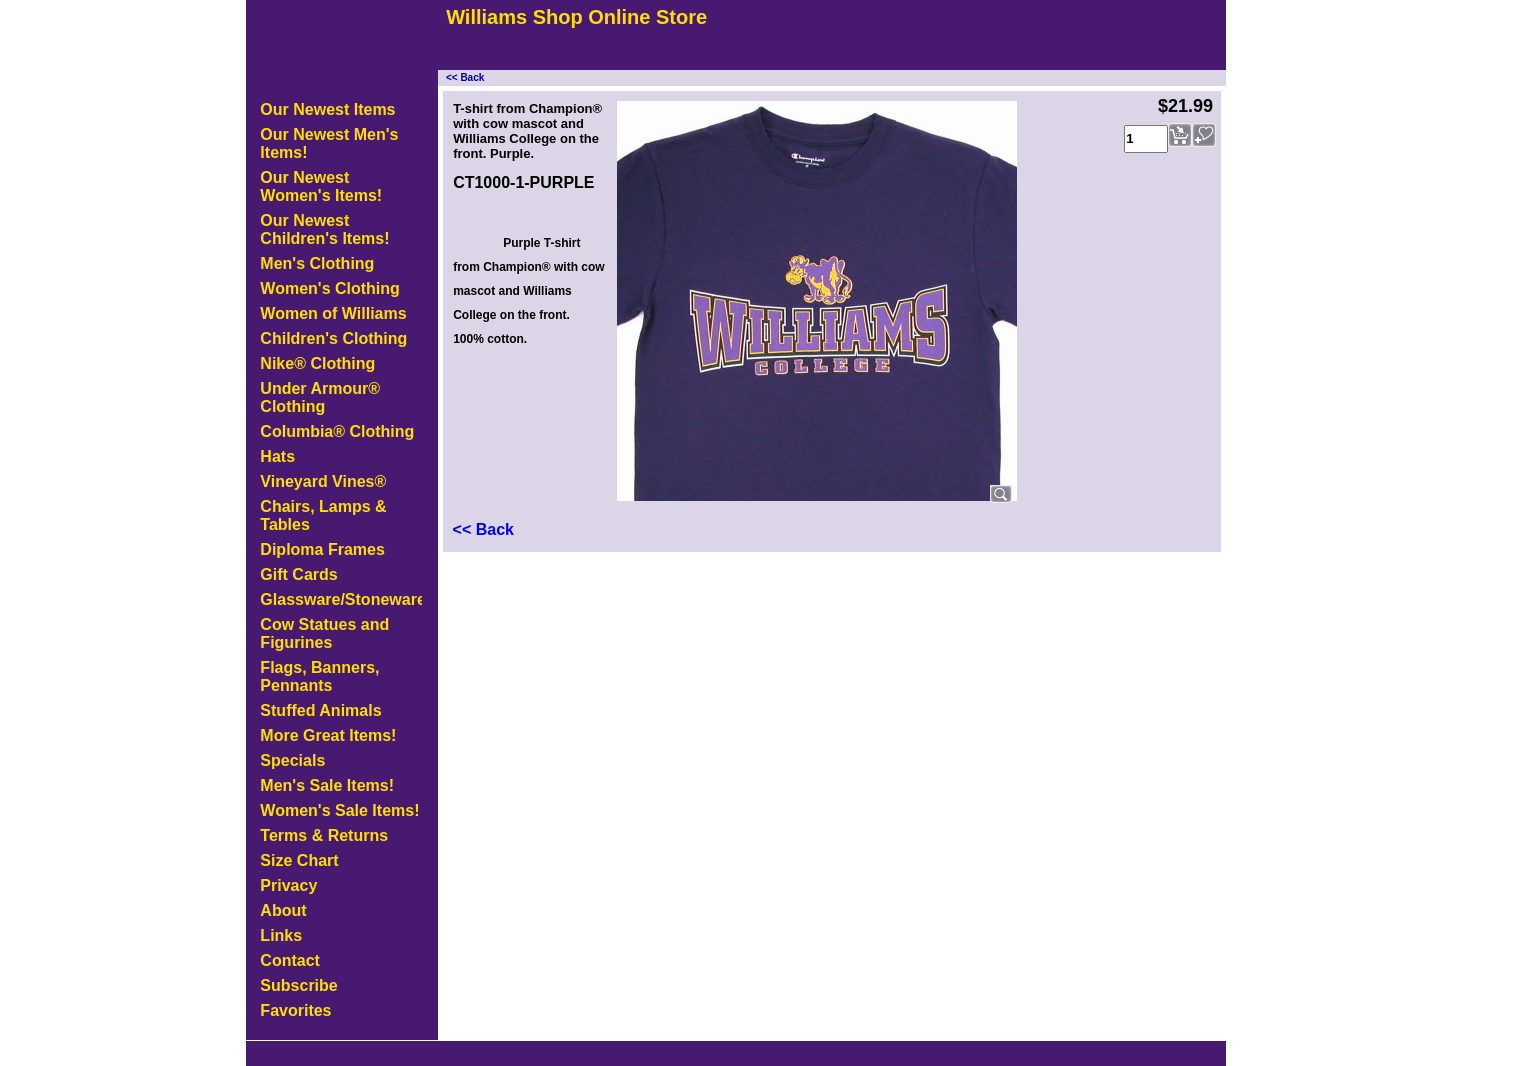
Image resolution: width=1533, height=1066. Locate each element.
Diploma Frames (322, 549)
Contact (290, 960)
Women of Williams (333, 313)
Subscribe (298, 985)
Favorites (295, 1010)
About (283, 910)
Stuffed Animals (320, 710)
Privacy (288, 885)
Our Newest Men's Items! (329, 143)
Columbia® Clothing (337, 431)
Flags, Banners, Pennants (319, 676)
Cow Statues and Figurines (324, 633)
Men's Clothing (317, 263)
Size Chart (299, 860)
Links (281, 935)
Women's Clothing (330, 288)
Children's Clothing (333, 338)
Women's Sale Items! (339, 810)
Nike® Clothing (317, 363)
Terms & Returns (324, 835)
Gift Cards (298, 574)
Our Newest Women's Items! (321, 186)
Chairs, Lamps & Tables (323, 515)
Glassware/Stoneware (341, 599)
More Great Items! (328, 735)
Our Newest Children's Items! (324, 229)
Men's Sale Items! (327, 785)
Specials (292, 760)
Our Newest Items (327, 109)
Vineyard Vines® (323, 481)
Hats (277, 456)
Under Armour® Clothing (320, 397)
